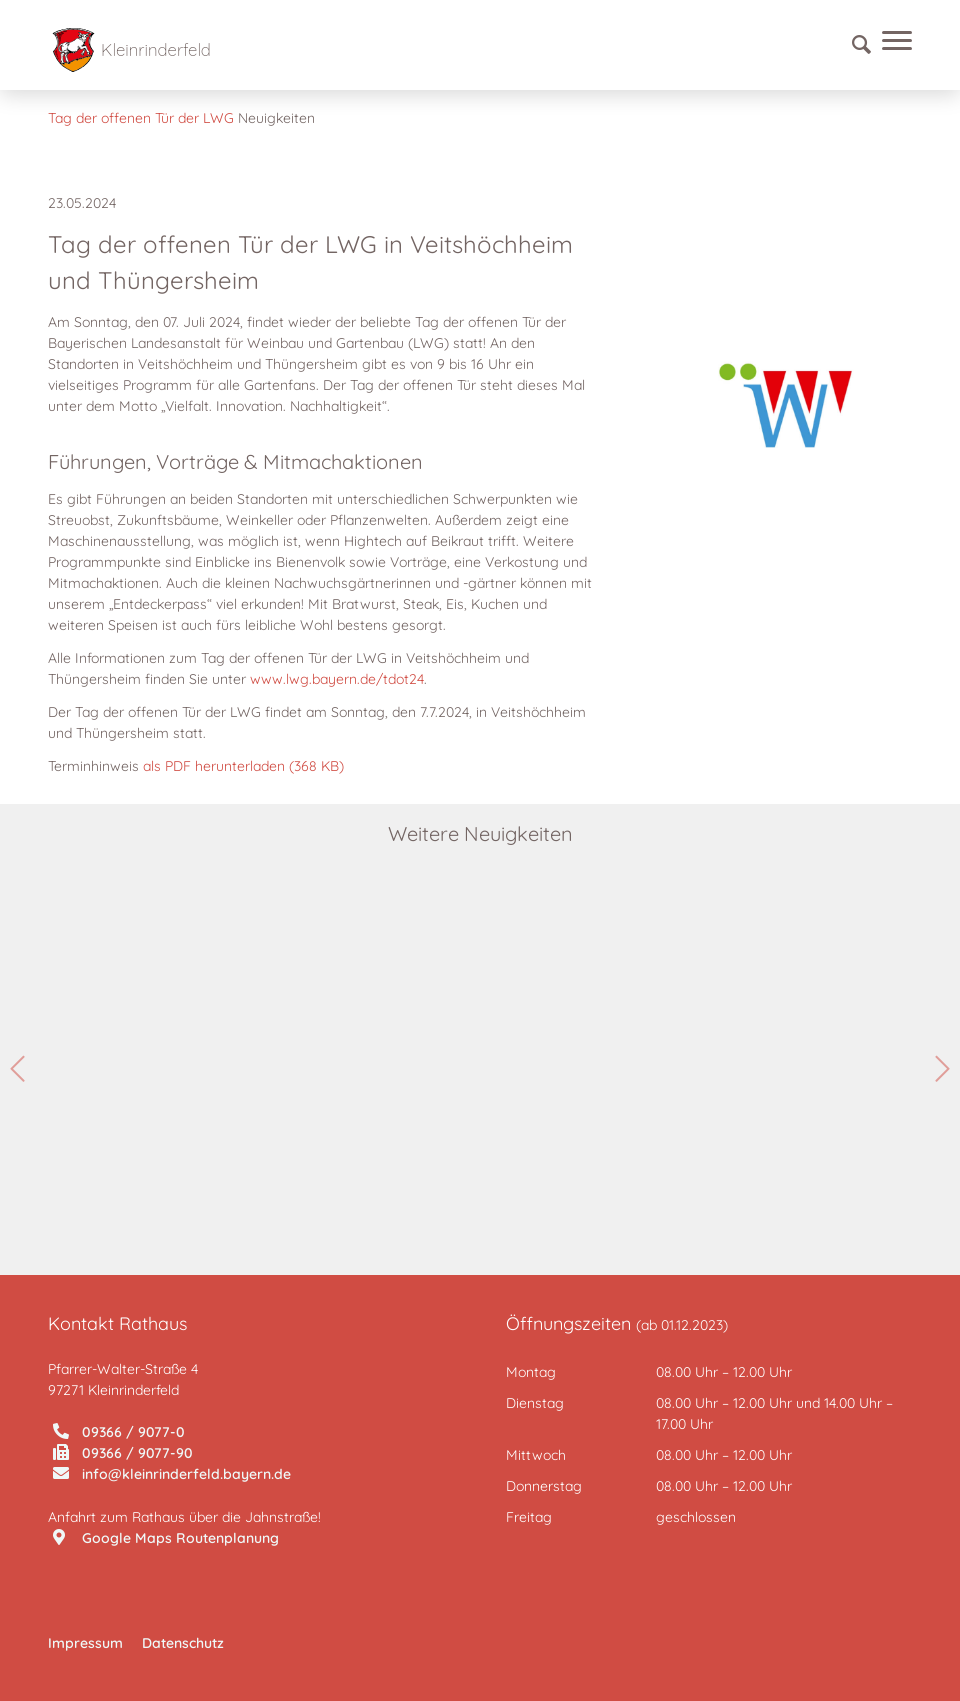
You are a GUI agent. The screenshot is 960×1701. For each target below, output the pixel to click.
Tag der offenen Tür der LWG (141, 118)
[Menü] (892, 45)
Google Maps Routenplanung (166, 1538)
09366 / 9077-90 (123, 1453)
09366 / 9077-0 (119, 1432)
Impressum (85, 1643)
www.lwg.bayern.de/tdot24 (337, 679)
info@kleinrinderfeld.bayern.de (172, 1474)
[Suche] (852, 45)
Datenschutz (183, 1643)
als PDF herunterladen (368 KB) (243, 766)
